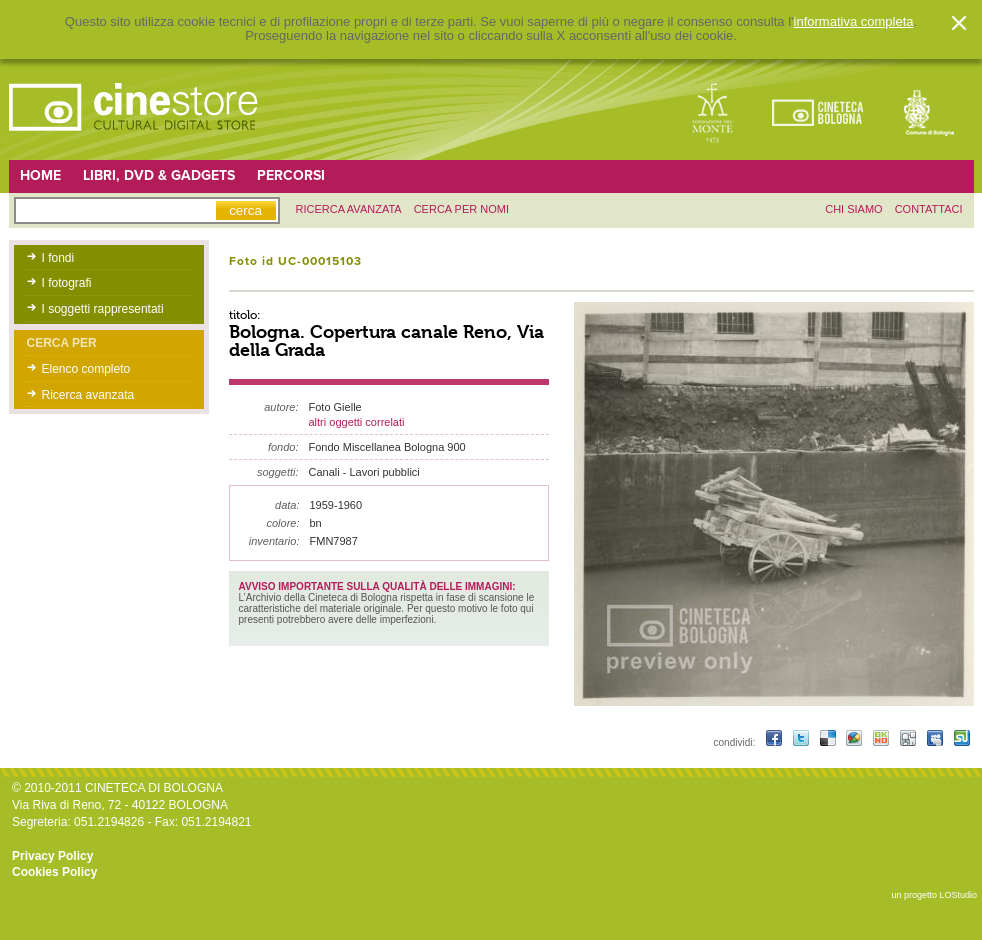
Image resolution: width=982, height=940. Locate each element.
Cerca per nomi (461, 209)
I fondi (58, 258)
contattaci (929, 209)
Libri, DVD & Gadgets (159, 175)
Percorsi (291, 175)
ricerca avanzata (349, 209)
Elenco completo (86, 369)
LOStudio (958, 895)
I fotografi (67, 283)
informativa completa (854, 22)
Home (40, 175)
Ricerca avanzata (88, 395)
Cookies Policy (54, 872)
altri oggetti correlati (357, 422)
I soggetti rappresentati (103, 309)
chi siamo (853, 209)
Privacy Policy (52, 856)
